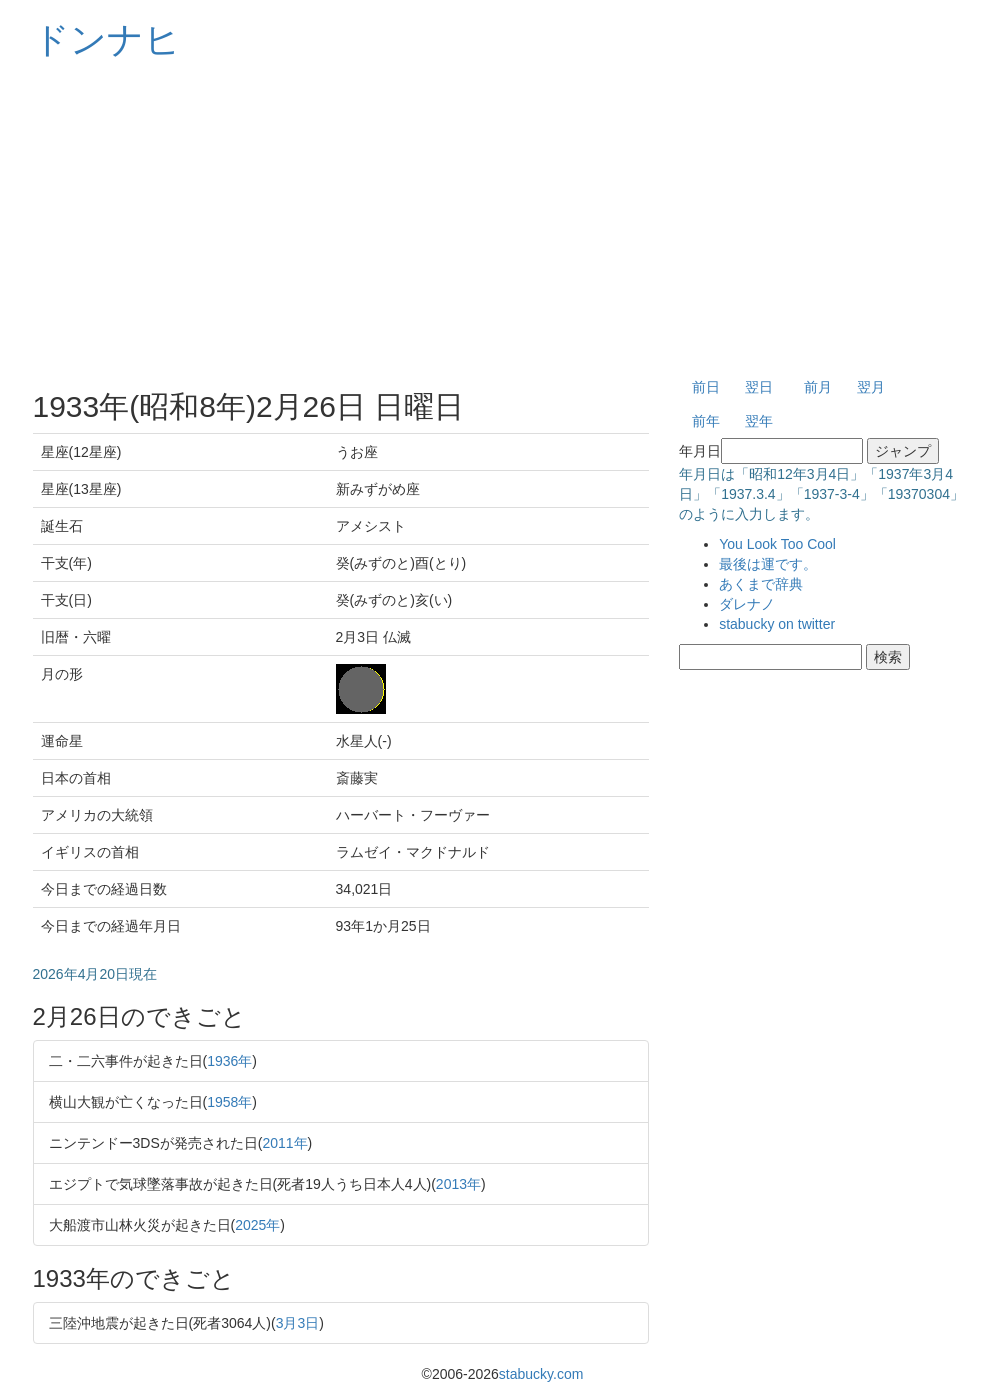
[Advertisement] (503, 220)
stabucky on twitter (777, 624)
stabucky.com (541, 1374)
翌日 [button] (759, 387)
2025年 (257, 1225)
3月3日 (298, 1323)
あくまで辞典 (761, 584)
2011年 (284, 1143)
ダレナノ (747, 604)
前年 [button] (706, 421)
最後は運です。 (768, 564)
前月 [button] (818, 387)
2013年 (458, 1184)
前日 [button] (706, 387)
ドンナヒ (107, 39)
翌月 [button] (871, 387)
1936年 (229, 1061)
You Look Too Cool (777, 544)
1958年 (229, 1102)
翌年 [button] (759, 421)
